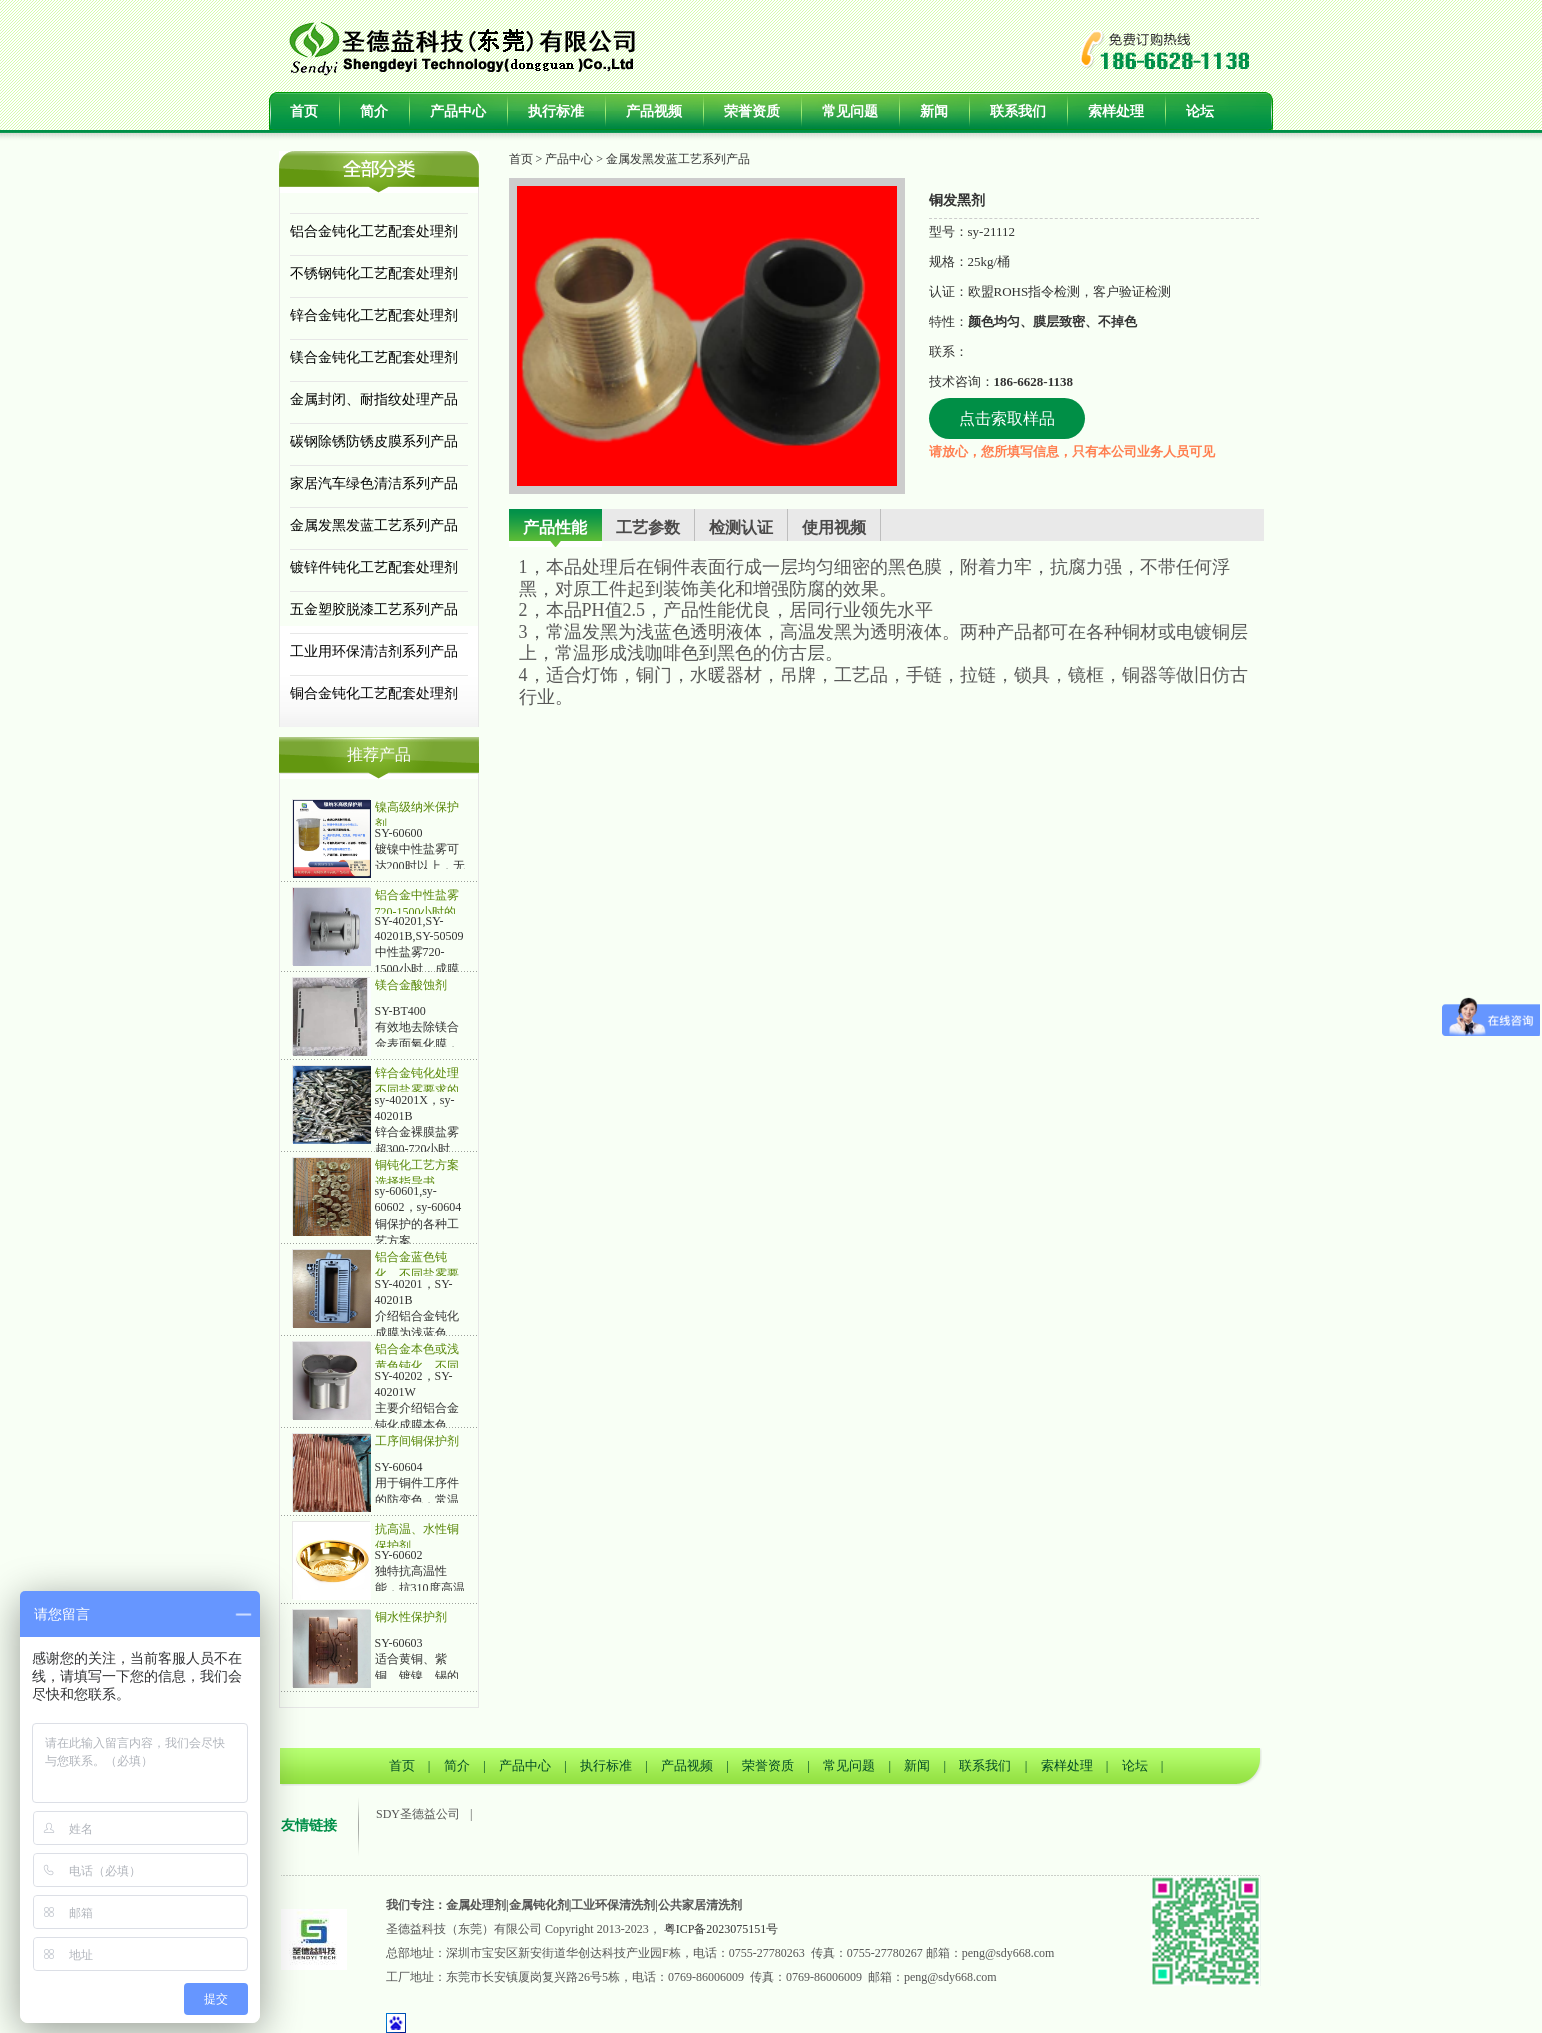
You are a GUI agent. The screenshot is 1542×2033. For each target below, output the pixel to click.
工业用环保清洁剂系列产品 (374, 651)
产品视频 (654, 111)
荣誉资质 (752, 111)
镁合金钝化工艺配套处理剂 (374, 357)
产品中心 (458, 111)
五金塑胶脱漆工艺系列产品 (374, 609)
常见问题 (850, 111)
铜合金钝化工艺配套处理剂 (374, 693)
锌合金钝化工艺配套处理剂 (374, 315)
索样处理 (1116, 111)
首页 (304, 111)
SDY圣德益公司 (418, 1814)
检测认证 (741, 527)
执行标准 (556, 111)
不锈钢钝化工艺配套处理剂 (374, 273)
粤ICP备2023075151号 (721, 1929)
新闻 (934, 111)
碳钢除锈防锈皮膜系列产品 (374, 441)
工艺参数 (648, 527)
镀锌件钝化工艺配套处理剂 (374, 567)
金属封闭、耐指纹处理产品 (374, 399)
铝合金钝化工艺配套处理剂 (374, 231)
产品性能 (555, 527)
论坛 (1200, 111)
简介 (374, 111)
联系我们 (1018, 111)
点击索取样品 (1007, 418)
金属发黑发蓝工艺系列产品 (374, 525)
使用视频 (834, 527)
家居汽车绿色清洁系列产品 (374, 483)
